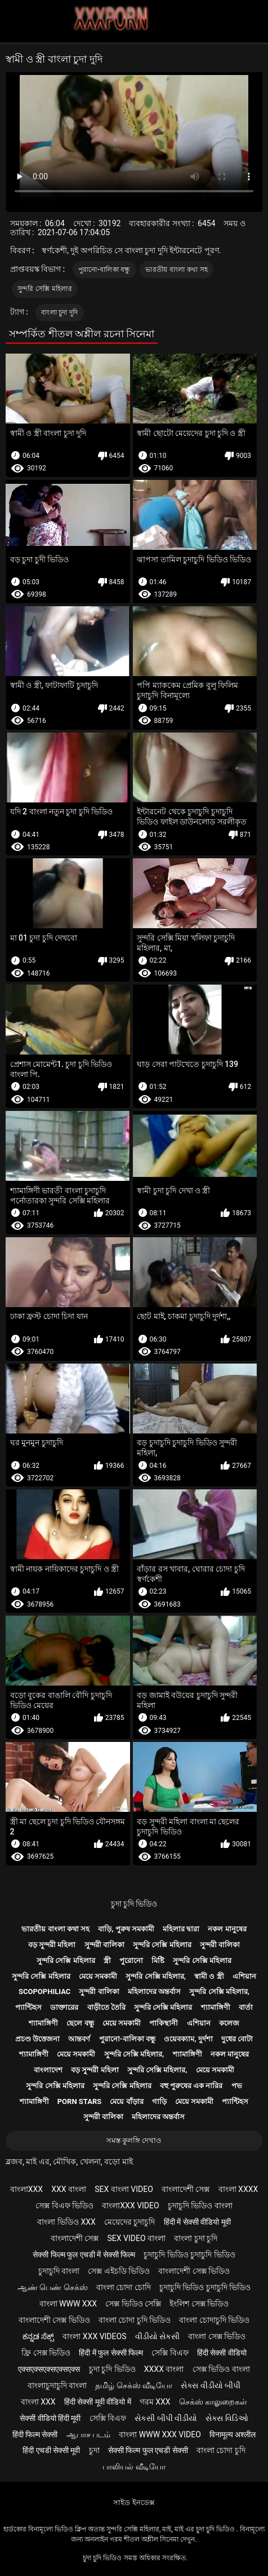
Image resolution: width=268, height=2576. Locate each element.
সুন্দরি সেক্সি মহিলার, (156, 1976)
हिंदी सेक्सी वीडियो (222, 2352)
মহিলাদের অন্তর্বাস (154, 1991)
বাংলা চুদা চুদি (195, 2238)
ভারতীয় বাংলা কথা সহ (176, 270)
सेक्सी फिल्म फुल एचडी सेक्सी (148, 2450)
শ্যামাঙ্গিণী (215, 2007)
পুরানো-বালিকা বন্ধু (104, 270)
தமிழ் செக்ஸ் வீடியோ (133, 2385)
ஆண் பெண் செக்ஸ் (52, 2287)
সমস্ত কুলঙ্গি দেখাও (134, 2140)
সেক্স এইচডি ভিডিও (119, 2270)
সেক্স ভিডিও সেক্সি (133, 2303)
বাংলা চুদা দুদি (59, 312)
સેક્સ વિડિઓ (227, 2418)
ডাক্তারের (64, 2007)
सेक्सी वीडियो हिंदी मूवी (50, 2418)
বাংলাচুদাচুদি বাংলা (57, 2385)
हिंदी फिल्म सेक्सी (35, 2434)
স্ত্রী (107, 1960)
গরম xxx (155, 2401)
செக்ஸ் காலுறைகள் (213, 2401)
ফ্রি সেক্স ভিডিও (45, 2352)
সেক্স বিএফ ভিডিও (64, 2205)
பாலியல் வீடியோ (133, 2466)
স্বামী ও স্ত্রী (209, 1976)
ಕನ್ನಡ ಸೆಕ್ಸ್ (38, 2336)
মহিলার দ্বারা (181, 1929)
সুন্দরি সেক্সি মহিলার (44, 289)
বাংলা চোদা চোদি (123, 2287)
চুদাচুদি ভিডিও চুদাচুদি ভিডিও (189, 2254)
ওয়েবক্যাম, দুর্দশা (188, 2039)
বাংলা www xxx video (160, 2434)
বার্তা (246, 2007)
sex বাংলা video (124, 2189)
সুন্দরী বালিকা (104, 1944)
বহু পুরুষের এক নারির (191, 2085)
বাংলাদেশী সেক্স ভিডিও (194, 2270)
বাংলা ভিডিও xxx (66, 2221)
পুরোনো (131, 1960)
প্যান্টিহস (28, 2007)
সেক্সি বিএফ (169, 2352)
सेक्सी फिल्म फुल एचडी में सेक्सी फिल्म (84, 2254)
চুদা (94, 2450)
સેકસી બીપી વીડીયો (166, 2418)
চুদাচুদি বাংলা (58, 2270)
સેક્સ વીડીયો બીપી (210, 2385)
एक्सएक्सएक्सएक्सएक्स (49, 2369)
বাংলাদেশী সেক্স (185, 2189)
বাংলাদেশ (48, 2070)
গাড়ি (159, 2101)
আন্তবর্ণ (79, 2039)
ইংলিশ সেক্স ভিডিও (199, 2303)
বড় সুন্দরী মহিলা (51, 1944)
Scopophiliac (44, 1991)
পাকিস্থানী (163, 2023)
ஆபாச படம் (88, 2434)
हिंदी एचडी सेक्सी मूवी (51, 2450)
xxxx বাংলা (164, 2369)
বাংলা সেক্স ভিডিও (216, 2336)
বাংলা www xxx (68, 2303)
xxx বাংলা (68, 2189)
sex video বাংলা (137, 2238)
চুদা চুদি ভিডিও (134, 1903)
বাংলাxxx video (130, 2205)
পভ (236, 2085)
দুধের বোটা (237, 2039)
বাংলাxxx (26, 2189)
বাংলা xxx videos (94, 2336)
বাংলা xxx (38, 2401)
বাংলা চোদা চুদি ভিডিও (135, 2319)
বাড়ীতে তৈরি (106, 2007)
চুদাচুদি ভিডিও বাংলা (200, 2205)
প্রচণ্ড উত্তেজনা (37, 2039)
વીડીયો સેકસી (157, 2336)
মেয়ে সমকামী (98, 1976)
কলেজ (229, 2023)
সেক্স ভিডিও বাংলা (221, 2369)
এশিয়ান (244, 1976)
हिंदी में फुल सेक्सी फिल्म (111, 2352)
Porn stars (79, 2101)
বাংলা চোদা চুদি (220, 2450)
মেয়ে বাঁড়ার (126, 2101)
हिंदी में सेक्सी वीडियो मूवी (197, 2221)
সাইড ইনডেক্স (133, 2502)
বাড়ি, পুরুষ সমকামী (126, 1929)
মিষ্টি (157, 1960)
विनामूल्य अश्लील (232, 2434)
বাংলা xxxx (238, 2189)
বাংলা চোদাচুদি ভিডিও (214, 2319)
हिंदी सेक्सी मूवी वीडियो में (97, 2401)
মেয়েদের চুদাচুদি (129, 2221)
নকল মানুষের (227, 1929)
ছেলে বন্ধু (79, 2023)
